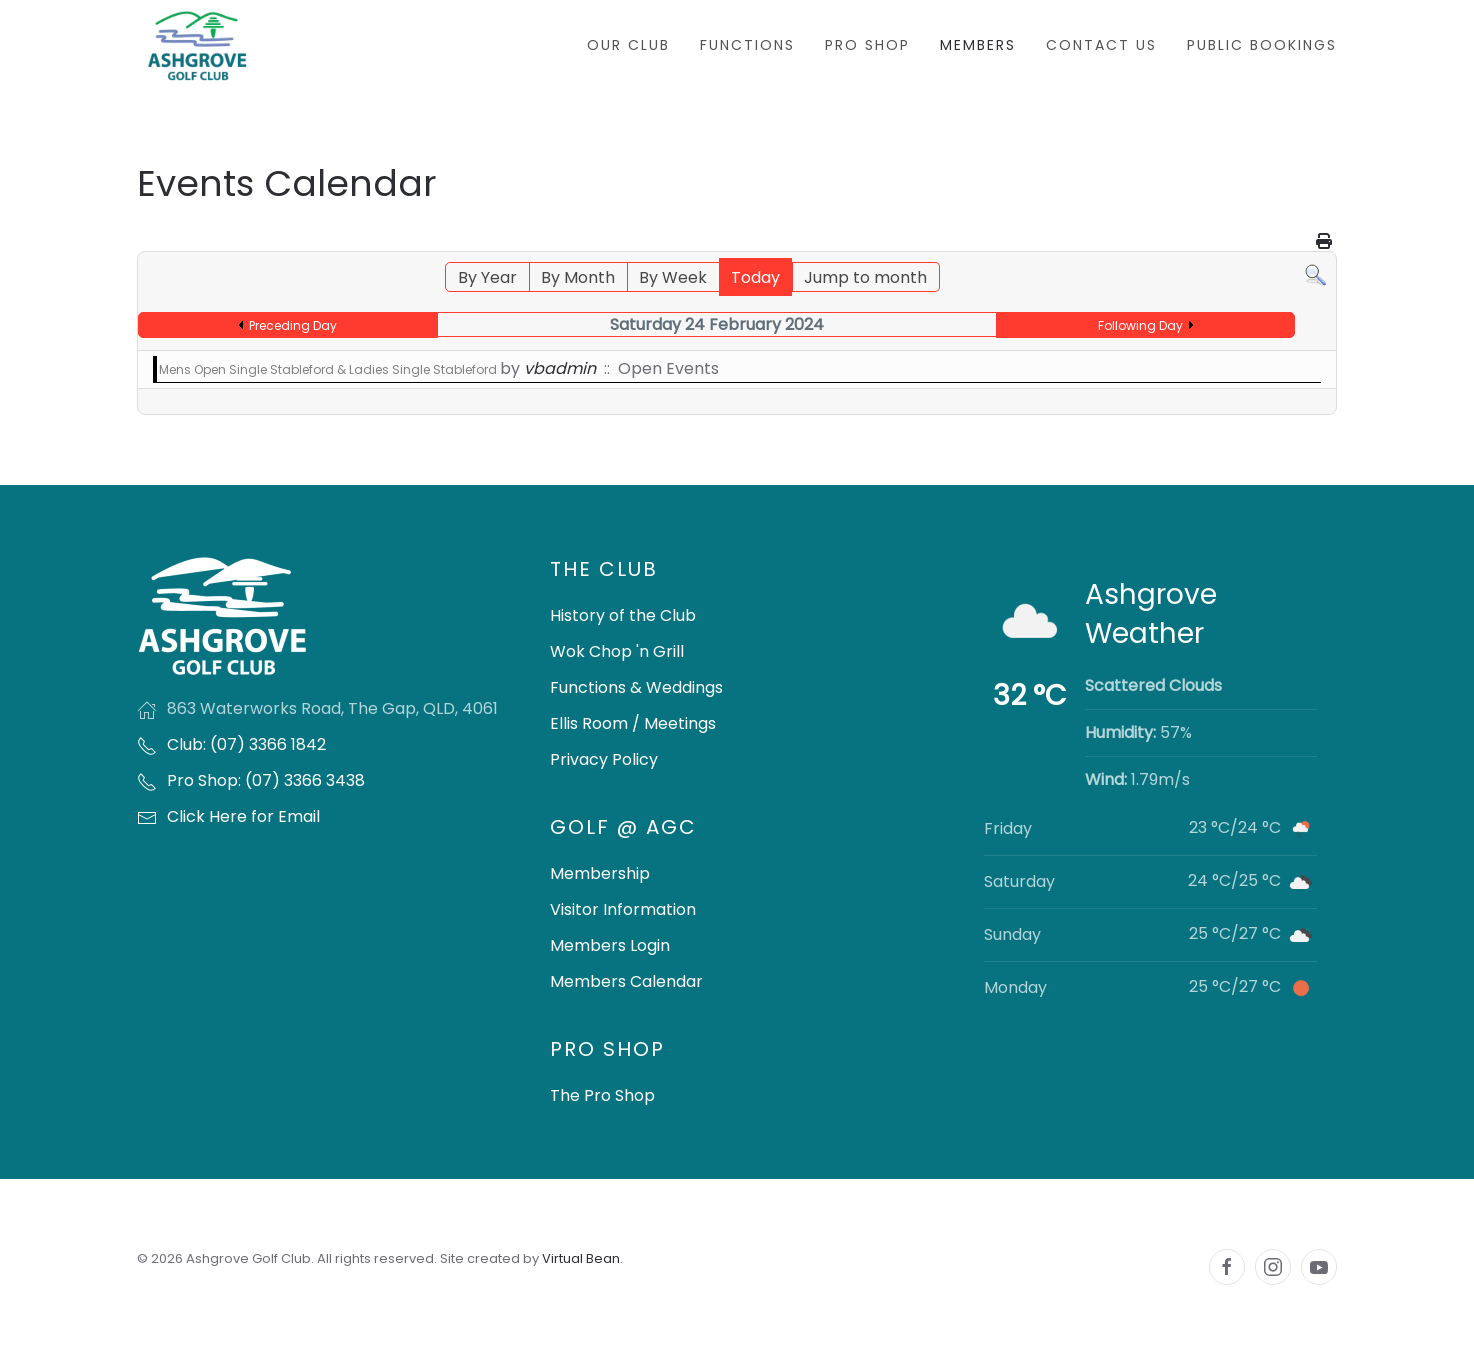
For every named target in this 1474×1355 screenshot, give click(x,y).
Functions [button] (747, 45)
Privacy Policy (604, 759)
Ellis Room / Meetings (633, 723)
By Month (578, 277)
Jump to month (865, 277)
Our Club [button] (628, 45)
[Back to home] (197, 45)
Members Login (610, 945)
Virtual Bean (581, 1258)
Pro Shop (867, 45)
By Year (487, 277)
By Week (673, 277)
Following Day (1140, 325)
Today (755, 277)
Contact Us (1101, 45)
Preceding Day (293, 325)
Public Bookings (1262, 45)
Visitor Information (623, 909)
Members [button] (978, 45)
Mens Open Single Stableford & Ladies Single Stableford (329, 369)
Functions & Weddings (636, 687)
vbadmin (560, 368)
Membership (600, 873)
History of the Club (623, 615)
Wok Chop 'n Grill (617, 651)
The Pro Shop (602, 1095)
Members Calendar (626, 981)
